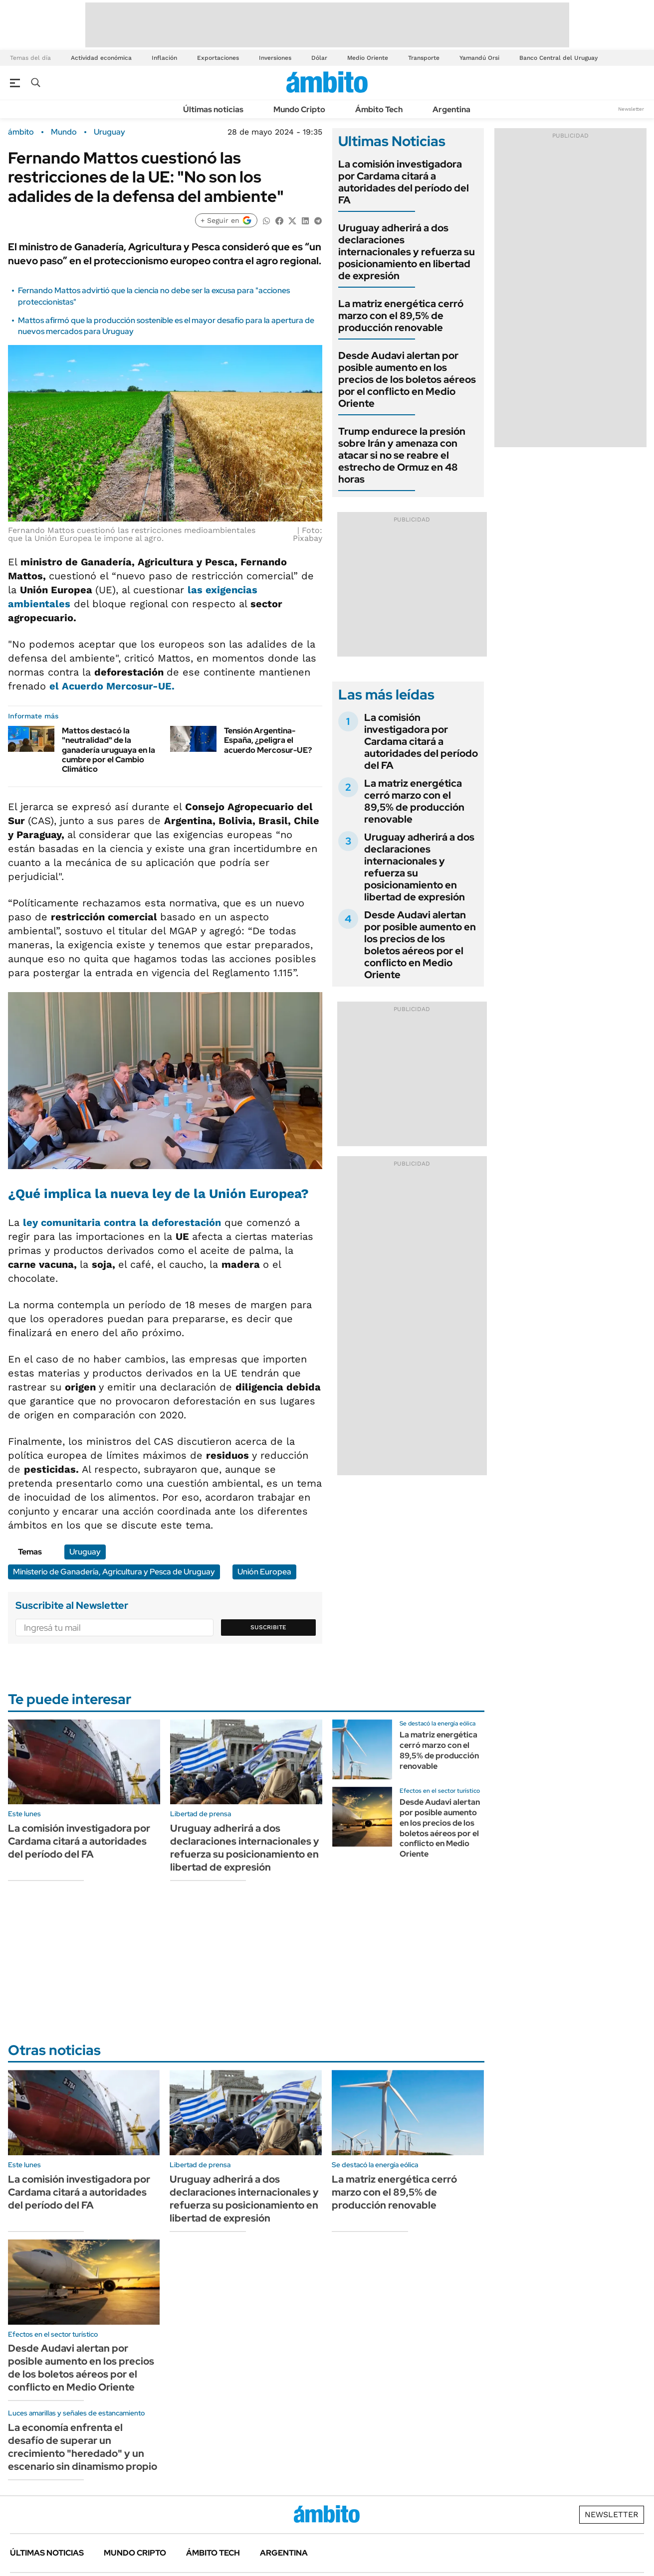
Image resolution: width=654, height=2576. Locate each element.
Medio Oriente (367, 57)
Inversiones (275, 57)
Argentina (451, 109)
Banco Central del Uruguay (558, 57)
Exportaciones (218, 57)
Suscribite (268, 1627)
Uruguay (109, 132)
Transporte (423, 57)
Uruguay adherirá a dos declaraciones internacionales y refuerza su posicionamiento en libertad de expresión (406, 251)
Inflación (164, 57)
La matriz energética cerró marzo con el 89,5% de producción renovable (400, 315)
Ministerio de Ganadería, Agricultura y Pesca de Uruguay (114, 1571)
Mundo (64, 132)
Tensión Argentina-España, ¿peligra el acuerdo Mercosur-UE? (268, 740)
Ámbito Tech (379, 109)
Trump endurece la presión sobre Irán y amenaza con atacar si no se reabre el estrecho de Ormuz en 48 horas (401, 455)
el (112, 686)
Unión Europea (264, 1571)
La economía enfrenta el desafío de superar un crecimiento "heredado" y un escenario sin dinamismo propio (82, 2447)
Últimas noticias (213, 109)
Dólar (319, 57)
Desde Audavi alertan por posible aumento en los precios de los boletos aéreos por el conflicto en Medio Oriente (407, 379)
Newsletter (631, 109)
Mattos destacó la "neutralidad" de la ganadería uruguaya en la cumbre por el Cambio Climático (108, 749)
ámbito (21, 132)
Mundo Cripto (299, 109)
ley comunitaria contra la (122, 1222)
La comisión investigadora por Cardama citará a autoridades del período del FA (403, 182)
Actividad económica (101, 57)
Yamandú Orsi (479, 57)
